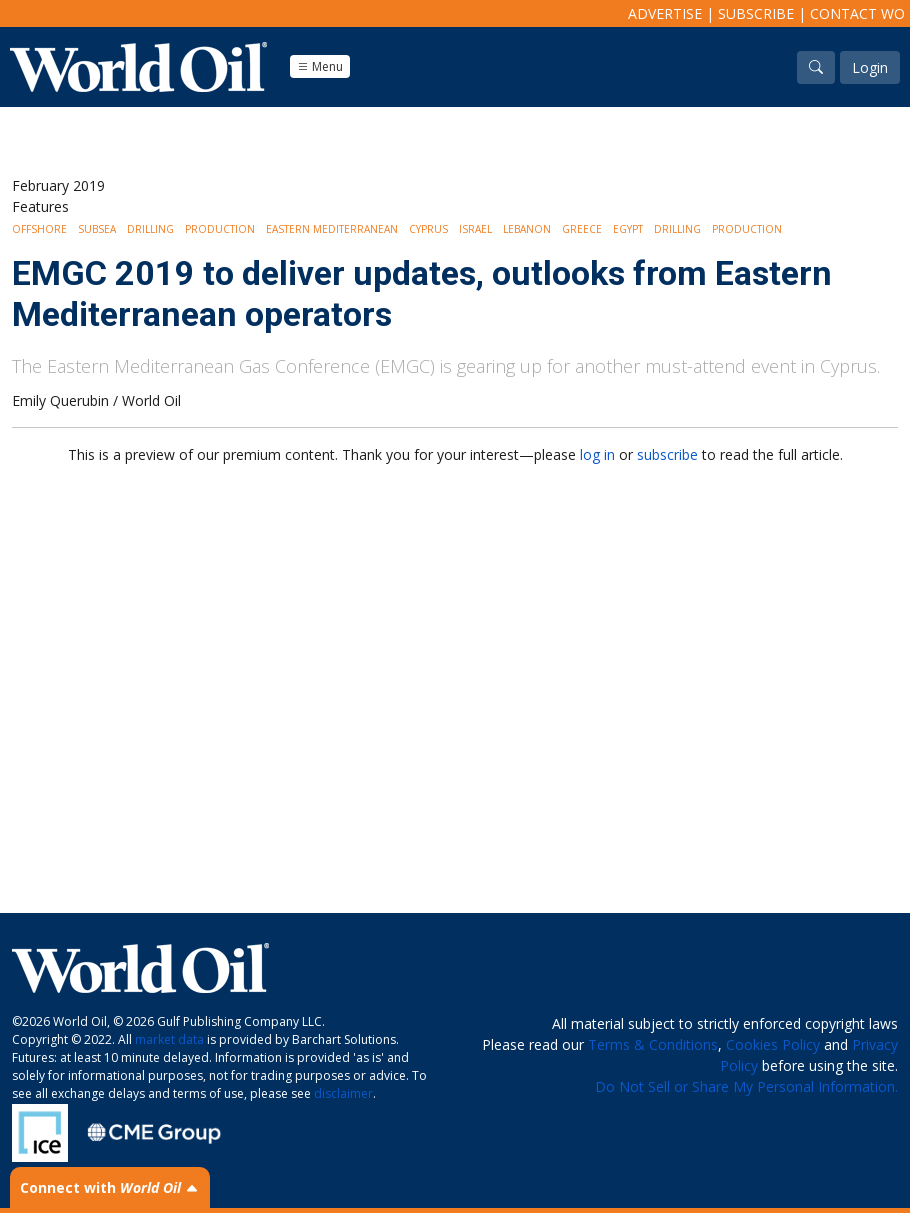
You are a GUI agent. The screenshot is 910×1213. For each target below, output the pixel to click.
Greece (582, 229)
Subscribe (756, 13)
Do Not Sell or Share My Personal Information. (746, 1086)
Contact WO (857, 13)
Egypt (628, 229)
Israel (475, 229)
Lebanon (527, 229)
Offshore (39, 229)
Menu (320, 66)
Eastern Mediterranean (332, 229)
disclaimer (343, 1093)
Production (220, 229)
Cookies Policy (773, 1044)
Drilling (150, 229)
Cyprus (428, 229)
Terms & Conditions (653, 1044)
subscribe (667, 454)
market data (169, 1039)
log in (597, 454)
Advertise (665, 13)
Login (870, 67)
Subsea (97, 229)
